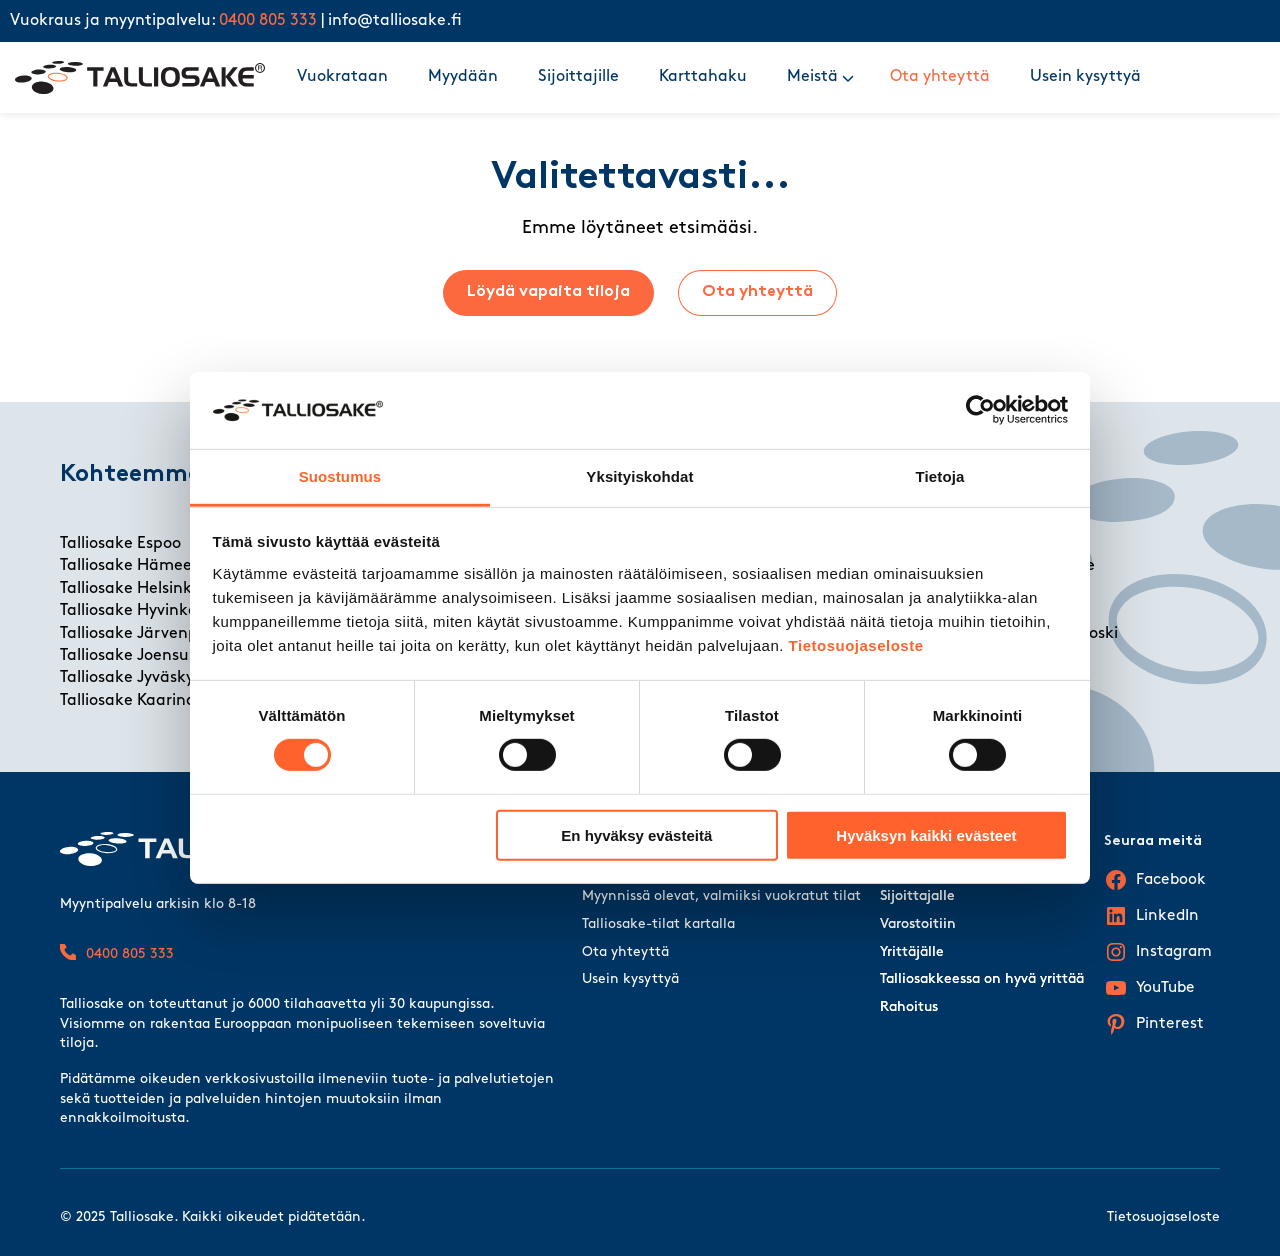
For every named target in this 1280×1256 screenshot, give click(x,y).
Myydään (463, 77)
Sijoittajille (578, 77)
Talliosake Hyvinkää (134, 611)
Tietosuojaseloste (856, 645)
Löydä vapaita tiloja (548, 292)
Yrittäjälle (912, 952)
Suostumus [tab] (340, 476)
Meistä (812, 77)
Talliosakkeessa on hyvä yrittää (982, 979)
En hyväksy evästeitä (636, 834)
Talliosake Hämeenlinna (150, 566)
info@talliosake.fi (395, 21)
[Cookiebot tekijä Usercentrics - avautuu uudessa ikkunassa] (980, 410)
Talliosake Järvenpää (139, 634)
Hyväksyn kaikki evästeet (926, 834)
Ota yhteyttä (940, 77)
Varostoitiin (918, 924)
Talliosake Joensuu (129, 656)
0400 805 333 (268, 21)
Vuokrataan (342, 77)
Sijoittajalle (917, 896)
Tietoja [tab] (940, 476)
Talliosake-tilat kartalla (658, 924)
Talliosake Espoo (120, 544)
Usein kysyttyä (1085, 77)
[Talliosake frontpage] (140, 77)
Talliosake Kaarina (128, 701)
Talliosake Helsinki (128, 589)
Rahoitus (909, 1007)
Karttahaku (703, 77)
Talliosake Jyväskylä (134, 678)
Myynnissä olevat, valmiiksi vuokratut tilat (721, 896)
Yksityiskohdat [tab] (639, 476)
